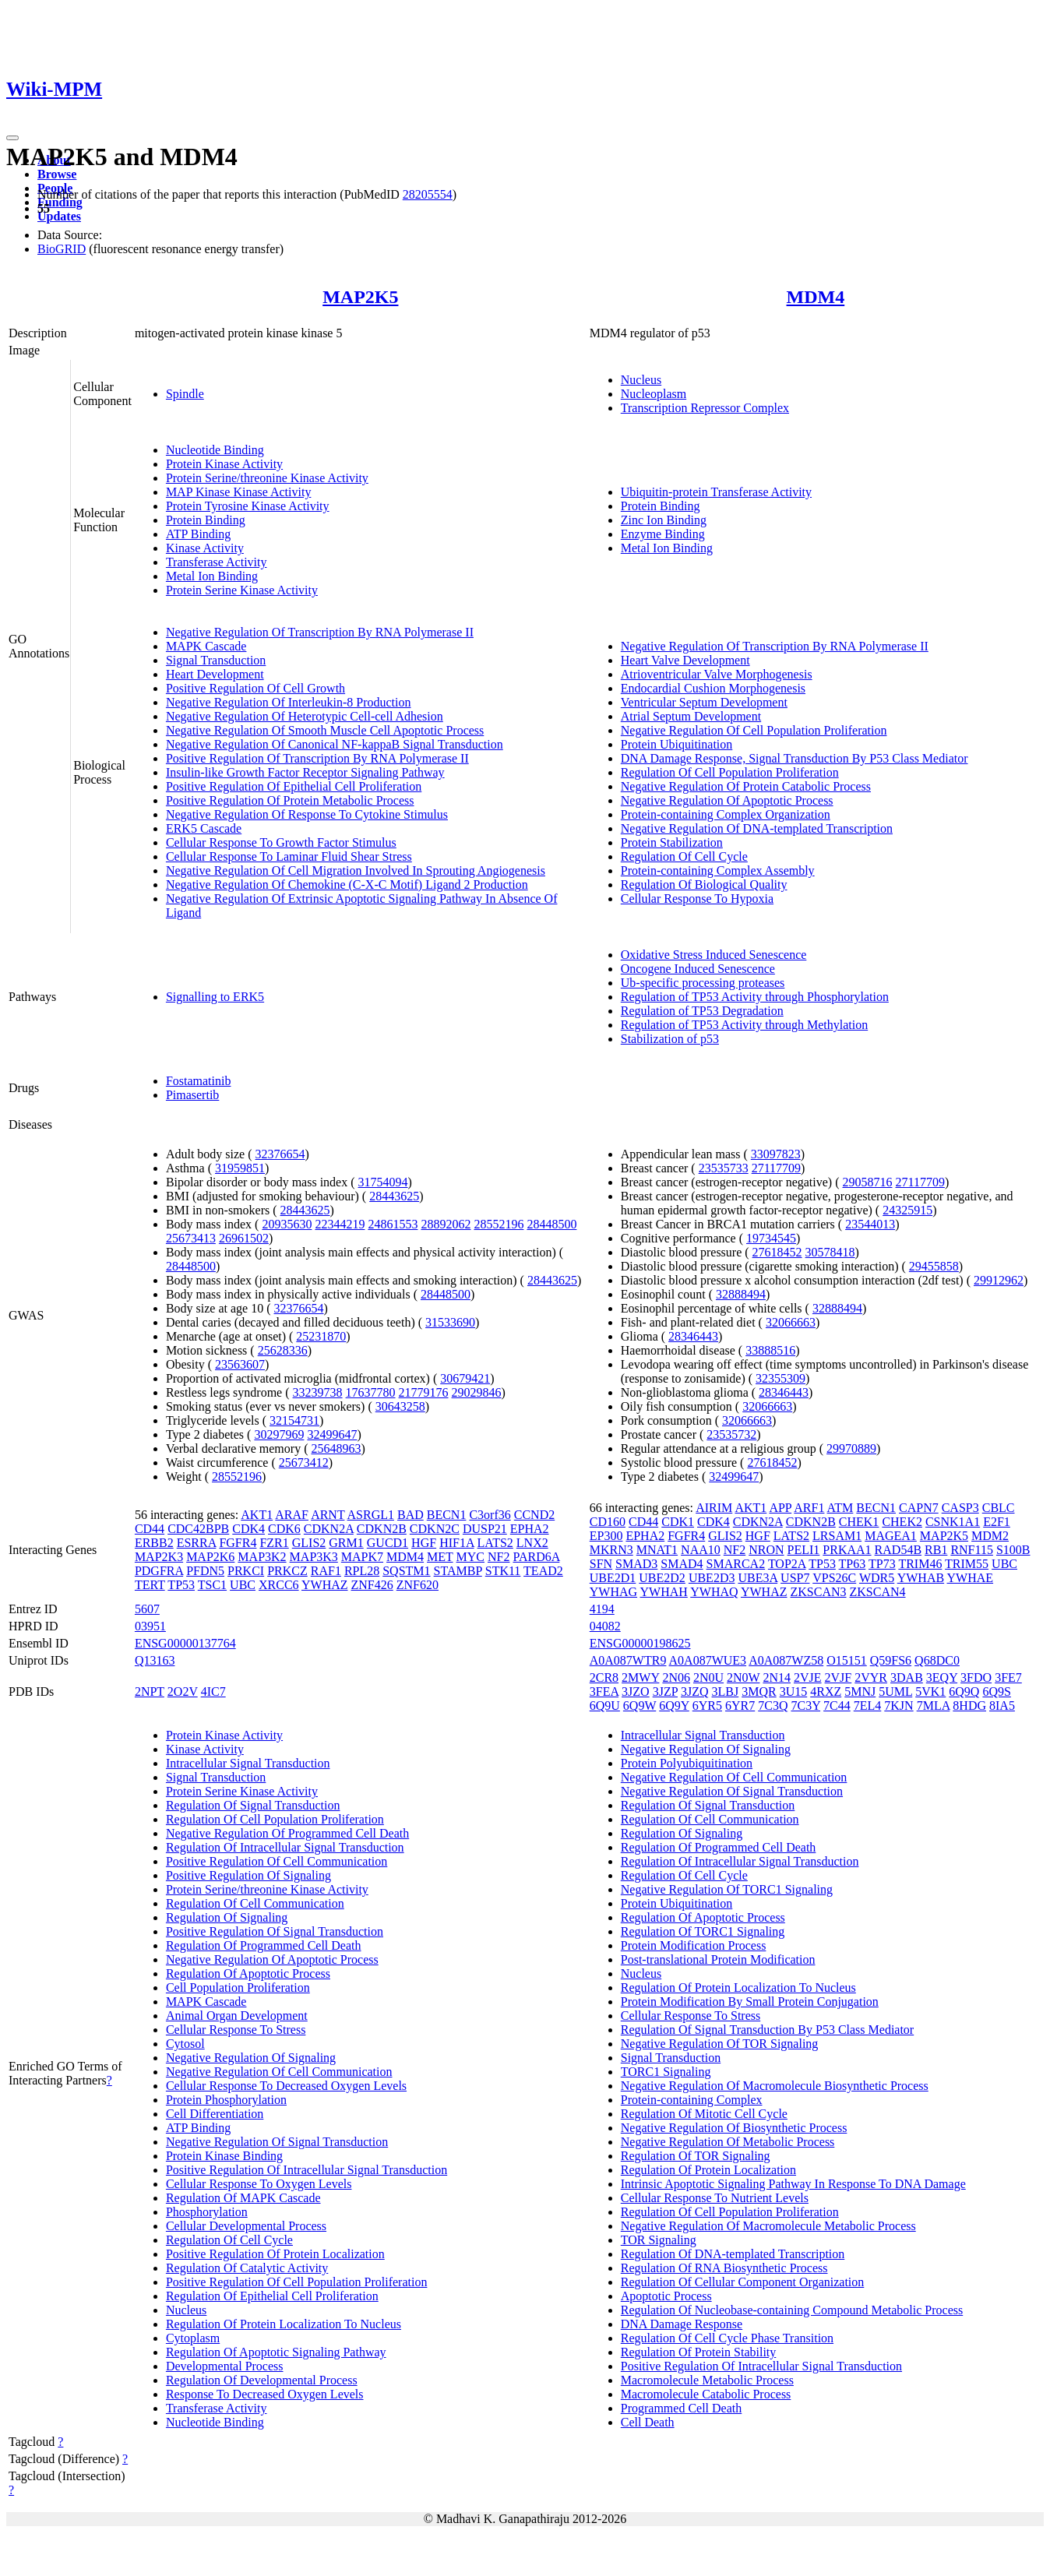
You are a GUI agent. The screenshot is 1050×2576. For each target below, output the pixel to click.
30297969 (279, 1434)
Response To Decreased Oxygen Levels (265, 2394)
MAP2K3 (159, 1556)
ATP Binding (198, 534)
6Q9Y (674, 1705)
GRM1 (346, 1542)
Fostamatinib (198, 1080)
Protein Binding (205, 520)
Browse (56, 174)
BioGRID (61, 248)
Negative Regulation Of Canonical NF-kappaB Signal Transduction (334, 744)
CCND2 (534, 1514)
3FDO (976, 1677)
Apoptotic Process (666, 2296)
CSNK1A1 (952, 1521)
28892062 (445, 1224)
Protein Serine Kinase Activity (242, 590)
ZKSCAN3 (819, 1591)
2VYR (870, 1677)
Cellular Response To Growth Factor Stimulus (281, 842)
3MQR (759, 1691)
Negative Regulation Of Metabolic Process (728, 2141)
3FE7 (1008, 1677)
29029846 (477, 1392)
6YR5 (707, 1705)
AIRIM (714, 1507)
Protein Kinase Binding (224, 2155)
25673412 (304, 1462)
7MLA (933, 1705)
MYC (470, 1556)
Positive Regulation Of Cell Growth (255, 688)
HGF (423, 1542)
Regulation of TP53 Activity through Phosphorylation (755, 996)
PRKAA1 (847, 1549)
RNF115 (971, 1549)
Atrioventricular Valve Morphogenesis (716, 674)
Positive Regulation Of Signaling (248, 1875)
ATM (840, 1507)
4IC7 (213, 1691)
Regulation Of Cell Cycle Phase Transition (727, 2338)
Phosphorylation (207, 2211)
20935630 (287, 1224)
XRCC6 (279, 1584)
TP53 (181, 1584)
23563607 (240, 1364)
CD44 (149, 1528)
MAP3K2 (262, 1556)
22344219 (340, 1224)
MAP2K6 (210, 1556)
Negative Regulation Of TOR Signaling (720, 2043)
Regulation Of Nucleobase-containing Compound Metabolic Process (792, 2310)
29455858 (934, 1266)
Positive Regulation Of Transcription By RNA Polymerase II (317, 758)
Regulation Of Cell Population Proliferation (730, 772)
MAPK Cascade (206, 646)
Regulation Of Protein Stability (699, 2352)
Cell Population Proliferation (238, 1987)
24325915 (907, 1210)
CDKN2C (435, 1528)
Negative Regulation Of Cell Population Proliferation (754, 730)
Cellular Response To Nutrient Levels (715, 2197)
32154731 (294, 1420)
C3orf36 (489, 1514)
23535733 (724, 1168)
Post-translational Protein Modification (718, 1959)
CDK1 (677, 1521)
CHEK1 (859, 1521)
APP (780, 1507)
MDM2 (990, 1535)
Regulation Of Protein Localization (708, 2169)
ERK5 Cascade (203, 828)
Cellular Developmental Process (246, 2225)
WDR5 (876, 1577)
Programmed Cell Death (681, 2408)
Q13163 (155, 1660)
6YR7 (740, 1705)
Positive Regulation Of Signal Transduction (274, 1931)
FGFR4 (237, 1542)
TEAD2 (543, 1570)
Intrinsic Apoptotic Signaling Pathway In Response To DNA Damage (793, 2183)
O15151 (846, 1660)
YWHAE (970, 1577)
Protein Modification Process (693, 1945)
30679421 (465, 1378)
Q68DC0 (937, 1660)
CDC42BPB (198, 1528)
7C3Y (805, 1705)
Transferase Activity (216, 562)
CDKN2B (382, 1528)
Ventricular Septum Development (704, 702)
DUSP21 (485, 1528)
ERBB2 (154, 1542)
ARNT (327, 1514)
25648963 (336, 1448)
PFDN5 (205, 1570)
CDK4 (248, 1528)
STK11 (503, 1570)
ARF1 (809, 1507)
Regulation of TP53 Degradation (702, 1010)
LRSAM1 (836, 1535)
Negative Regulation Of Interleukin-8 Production (288, 702)
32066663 (791, 1322)
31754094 (383, 1182)
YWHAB (920, 1577)
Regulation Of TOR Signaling (695, 2155)
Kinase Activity (205, 548)
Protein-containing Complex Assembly (718, 870)
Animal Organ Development (237, 2015)
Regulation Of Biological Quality (704, 884)
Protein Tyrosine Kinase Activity (247, 506)
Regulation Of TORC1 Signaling (703, 1931)
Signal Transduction (216, 660)
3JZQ (695, 1691)
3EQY (941, 1677)
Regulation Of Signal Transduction (253, 1805)
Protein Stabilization (672, 842)
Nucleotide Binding (215, 449)
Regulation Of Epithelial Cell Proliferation (272, 2296)
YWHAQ (714, 1591)
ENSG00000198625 (640, 1643)
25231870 (321, 1336)
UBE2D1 (613, 1577)
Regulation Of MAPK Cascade (243, 2197)
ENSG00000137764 (185, 1643)
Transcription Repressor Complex (705, 407)
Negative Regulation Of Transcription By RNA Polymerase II (320, 632)
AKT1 (257, 1514)
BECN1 (447, 1514)
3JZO (636, 1691)
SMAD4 (682, 1563)
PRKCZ (287, 1570)
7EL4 (868, 1705)
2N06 (676, 1677)
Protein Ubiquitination (677, 744)
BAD (410, 1514)
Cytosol (185, 2043)
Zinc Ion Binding (663, 520)
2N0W (743, 1677)
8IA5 (1002, 1705)
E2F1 (996, 1521)
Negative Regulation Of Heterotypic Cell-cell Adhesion (304, 716)
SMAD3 (636, 1563)
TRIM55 (966, 1563)
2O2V (182, 1691)
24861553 (393, 1224)
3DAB (906, 1677)
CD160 (607, 1521)
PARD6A (536, 1556)
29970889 (851, 1448)
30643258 (400, 1406)
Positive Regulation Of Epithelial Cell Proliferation (293, 786)
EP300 (606, 1535)
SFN (601, 1563)
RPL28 (361, 1570)
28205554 (428, 194)
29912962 (999, 1280)
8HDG (969, 1705)
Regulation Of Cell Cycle (684, 856)
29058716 (867, 1182)
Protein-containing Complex (692, 2099)
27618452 (777, 1252)
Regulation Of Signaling (226, 1917)
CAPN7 (919, 1507)
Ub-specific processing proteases (703, 982)
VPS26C (834, 1577)
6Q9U (605, 1705)
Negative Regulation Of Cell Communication (279, 2071)
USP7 (794, 1577)
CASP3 (960, 1507)
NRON (766, 1549)
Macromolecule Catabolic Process (706, 2394)
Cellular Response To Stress (235, 2029)
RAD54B (898, 1549)
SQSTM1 (406, 1570)
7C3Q (773, 1705)
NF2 (498, 1556)
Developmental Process (225, 2366)
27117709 (776, 1168)
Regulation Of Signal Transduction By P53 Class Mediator (767, 2029)
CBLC (998, 1507)
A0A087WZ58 (786, 1660)
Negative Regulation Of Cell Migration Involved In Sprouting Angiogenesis (355, 870)
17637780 (371, 1392)
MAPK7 (362, 1556)
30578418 (830, 1252)
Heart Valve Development (685, 660)
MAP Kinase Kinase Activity (239, 492)
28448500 (551, 1224)
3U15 (794, 1691)
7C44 (837, 1705)
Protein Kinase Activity (224, 463)
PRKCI (245, 1570)
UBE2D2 (662, 1577)
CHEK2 (902, 1521)
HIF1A (456, 1542)
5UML (895, 1691)
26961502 (244, 1238)
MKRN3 (611, 1549)
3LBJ (725, 1691)
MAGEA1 (891, 1535)
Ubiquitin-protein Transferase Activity (716, 492)
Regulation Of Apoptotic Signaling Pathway (276, 2352)
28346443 (693, 1336)
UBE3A (757, 1577)
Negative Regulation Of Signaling (251, 2057)
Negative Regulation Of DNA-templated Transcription (757, 828)
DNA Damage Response (681, 2324)
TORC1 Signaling (666, 2071)
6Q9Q (964, 1691)
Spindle (185, 393)
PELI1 (804, 1549)
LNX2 (532, 1542)
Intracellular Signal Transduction (248, 1763)
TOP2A (787, 1563)
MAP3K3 (314, 1556)
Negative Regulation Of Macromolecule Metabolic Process (768, 2225)
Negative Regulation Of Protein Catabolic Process (746, 786)
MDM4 (816, 297)
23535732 (731, 1434)
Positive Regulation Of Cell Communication (276, 1861)
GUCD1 (387, 1542)
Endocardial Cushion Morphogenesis (713, 688)
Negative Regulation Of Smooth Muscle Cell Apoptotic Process (325, 730)
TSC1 (212, 1584)
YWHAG (613, 1591)
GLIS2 (309, 1542)
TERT (150, 1584)
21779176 (424, 1392)
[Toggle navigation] (12, 138)
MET (440, 1556)
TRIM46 (920, 1563)
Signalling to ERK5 (215, 996)
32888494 (741, 1294)
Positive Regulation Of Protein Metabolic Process (290, 800)
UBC (242, 1584)
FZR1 (273, 1542)
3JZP (665, 1691)
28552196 (498, 1224)
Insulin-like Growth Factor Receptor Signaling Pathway (305, 772)
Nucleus (641, 379)
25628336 (283, 1350)
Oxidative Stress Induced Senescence (714, 954)
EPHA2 (529, 1528)
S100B (1013, 1549)
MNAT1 (657, 1549)
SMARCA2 (736, 1563)
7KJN (898, 1705)
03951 (150, 1626)
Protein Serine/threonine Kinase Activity (267, 478)
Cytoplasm (193, 2338)
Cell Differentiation (214, 2113)
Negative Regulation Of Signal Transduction (277, 2141)
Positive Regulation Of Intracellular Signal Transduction (306, 2169)
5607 (147, 1609)
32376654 (280, 1154)
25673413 (191, 1238)
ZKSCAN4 (878, 1591)
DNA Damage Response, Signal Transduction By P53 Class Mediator (794, 758)
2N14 (777, 1677)
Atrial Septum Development (691, 716)
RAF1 (326, 1570)
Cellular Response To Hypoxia (697, 898)
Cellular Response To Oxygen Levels (259, 2183)
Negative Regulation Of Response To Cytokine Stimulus (307, 814)
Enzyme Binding (663, 534)
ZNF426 (372, 1584)
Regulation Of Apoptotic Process (248, 1973)
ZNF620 (417, 1584)
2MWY (640, 1677)
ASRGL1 (370, 1514)
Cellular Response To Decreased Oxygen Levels (286, 2085)
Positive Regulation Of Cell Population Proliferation (297, 2282)
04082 (605, 1626)
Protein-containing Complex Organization (725, 814)
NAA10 (701, 1549)
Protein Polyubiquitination (686, 1763)
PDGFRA (159, 1570)
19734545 (771, 1238)
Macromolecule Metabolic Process (707, 2380)
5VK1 (930, 1691)
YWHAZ (324, 1584)
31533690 (450, 1322)
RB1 (936, 1549)
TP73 (882, 1563)
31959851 (240, 1168)
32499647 (332, 1434)
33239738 (318, 1392)
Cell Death (648, 2422)
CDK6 (284, 1528)
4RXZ (825, 1691)
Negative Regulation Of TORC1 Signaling (727, 1889)
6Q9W (639, 1705)
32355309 (780, 1378)
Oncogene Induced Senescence (698, 968)
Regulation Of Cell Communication (255, 1903)
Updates (59, 216)
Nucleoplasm (653, 393)
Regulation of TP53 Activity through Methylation (744, 1024)
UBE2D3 (712, 1577)
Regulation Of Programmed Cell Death (263, 1945)
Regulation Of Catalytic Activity (247, 2268)
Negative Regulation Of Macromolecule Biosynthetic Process (774, 2085)
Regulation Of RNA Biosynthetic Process (724, 2268)
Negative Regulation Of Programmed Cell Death (287, 1833)
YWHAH (663, 1591)
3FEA (604, 1691)
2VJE (808, 1677)
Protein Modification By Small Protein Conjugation (750, 2001)
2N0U (708, 1677)
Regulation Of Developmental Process (262, 2380)
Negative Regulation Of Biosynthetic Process (734, 2127)
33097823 (776, 1154)
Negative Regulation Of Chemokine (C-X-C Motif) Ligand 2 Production (347, 884)
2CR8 (604, 1677)
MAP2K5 (360, 297)
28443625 (394, 1196)
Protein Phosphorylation (226, 2099)
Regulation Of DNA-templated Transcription (733, 2254)
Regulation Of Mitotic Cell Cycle (704, 2113)
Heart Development (215, 674)
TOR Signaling (658, 2240)
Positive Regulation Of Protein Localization (275, 2254)
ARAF (291, 1514)
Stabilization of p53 (670, 1038)
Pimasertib (192, 1094)
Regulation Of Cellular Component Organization (743, 2282)
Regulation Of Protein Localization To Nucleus (283, 2324)
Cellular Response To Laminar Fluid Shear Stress (289, 856)
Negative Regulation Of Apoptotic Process (727, 800)
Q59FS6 (890, 1660)
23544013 (870, 1224)
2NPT (149, 1691)
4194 (602, 1609)
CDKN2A (329, 1528)
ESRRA (197, 1542)
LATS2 (495, 1542)
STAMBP (458, 1570)
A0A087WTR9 (628, 1660)
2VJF (838, 1677)
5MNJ (860, 1691)
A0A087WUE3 (708, 1660)
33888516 (770, 1350)
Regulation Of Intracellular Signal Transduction (285, 1847)
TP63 (852, 1563)
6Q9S (996, 1691)
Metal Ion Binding (212, 576)
